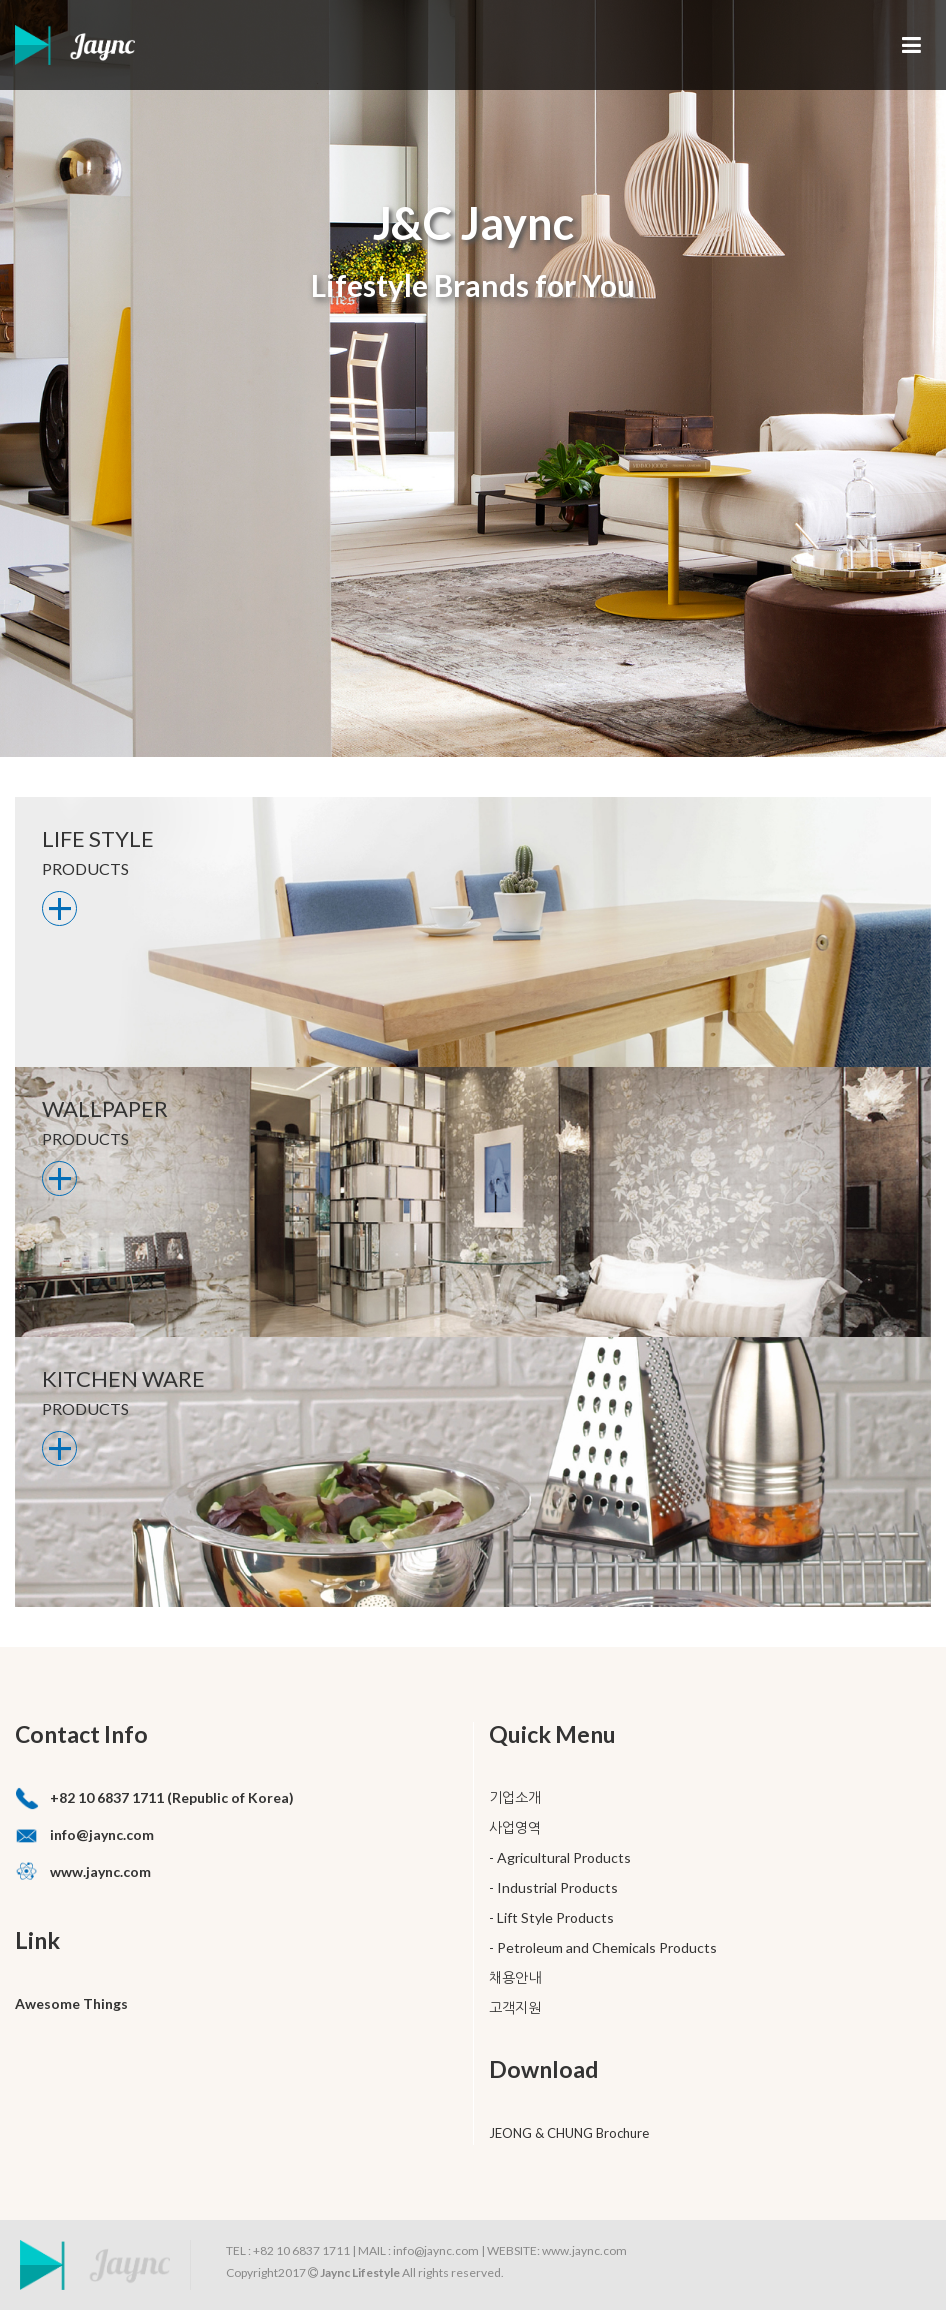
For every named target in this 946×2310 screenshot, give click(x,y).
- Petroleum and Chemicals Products (603, 1947)
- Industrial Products (553, 1887)
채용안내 (515, 1977)
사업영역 (515, 1827)
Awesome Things (71, 2003)
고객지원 (515, 2007)
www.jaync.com (100, 1871)
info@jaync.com (102, 1834)
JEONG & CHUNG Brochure (569, 2133)
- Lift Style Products (551, 1917)
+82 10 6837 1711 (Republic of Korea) (172, 1797)
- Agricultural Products (560, 1857)
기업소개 (515, 1797)
